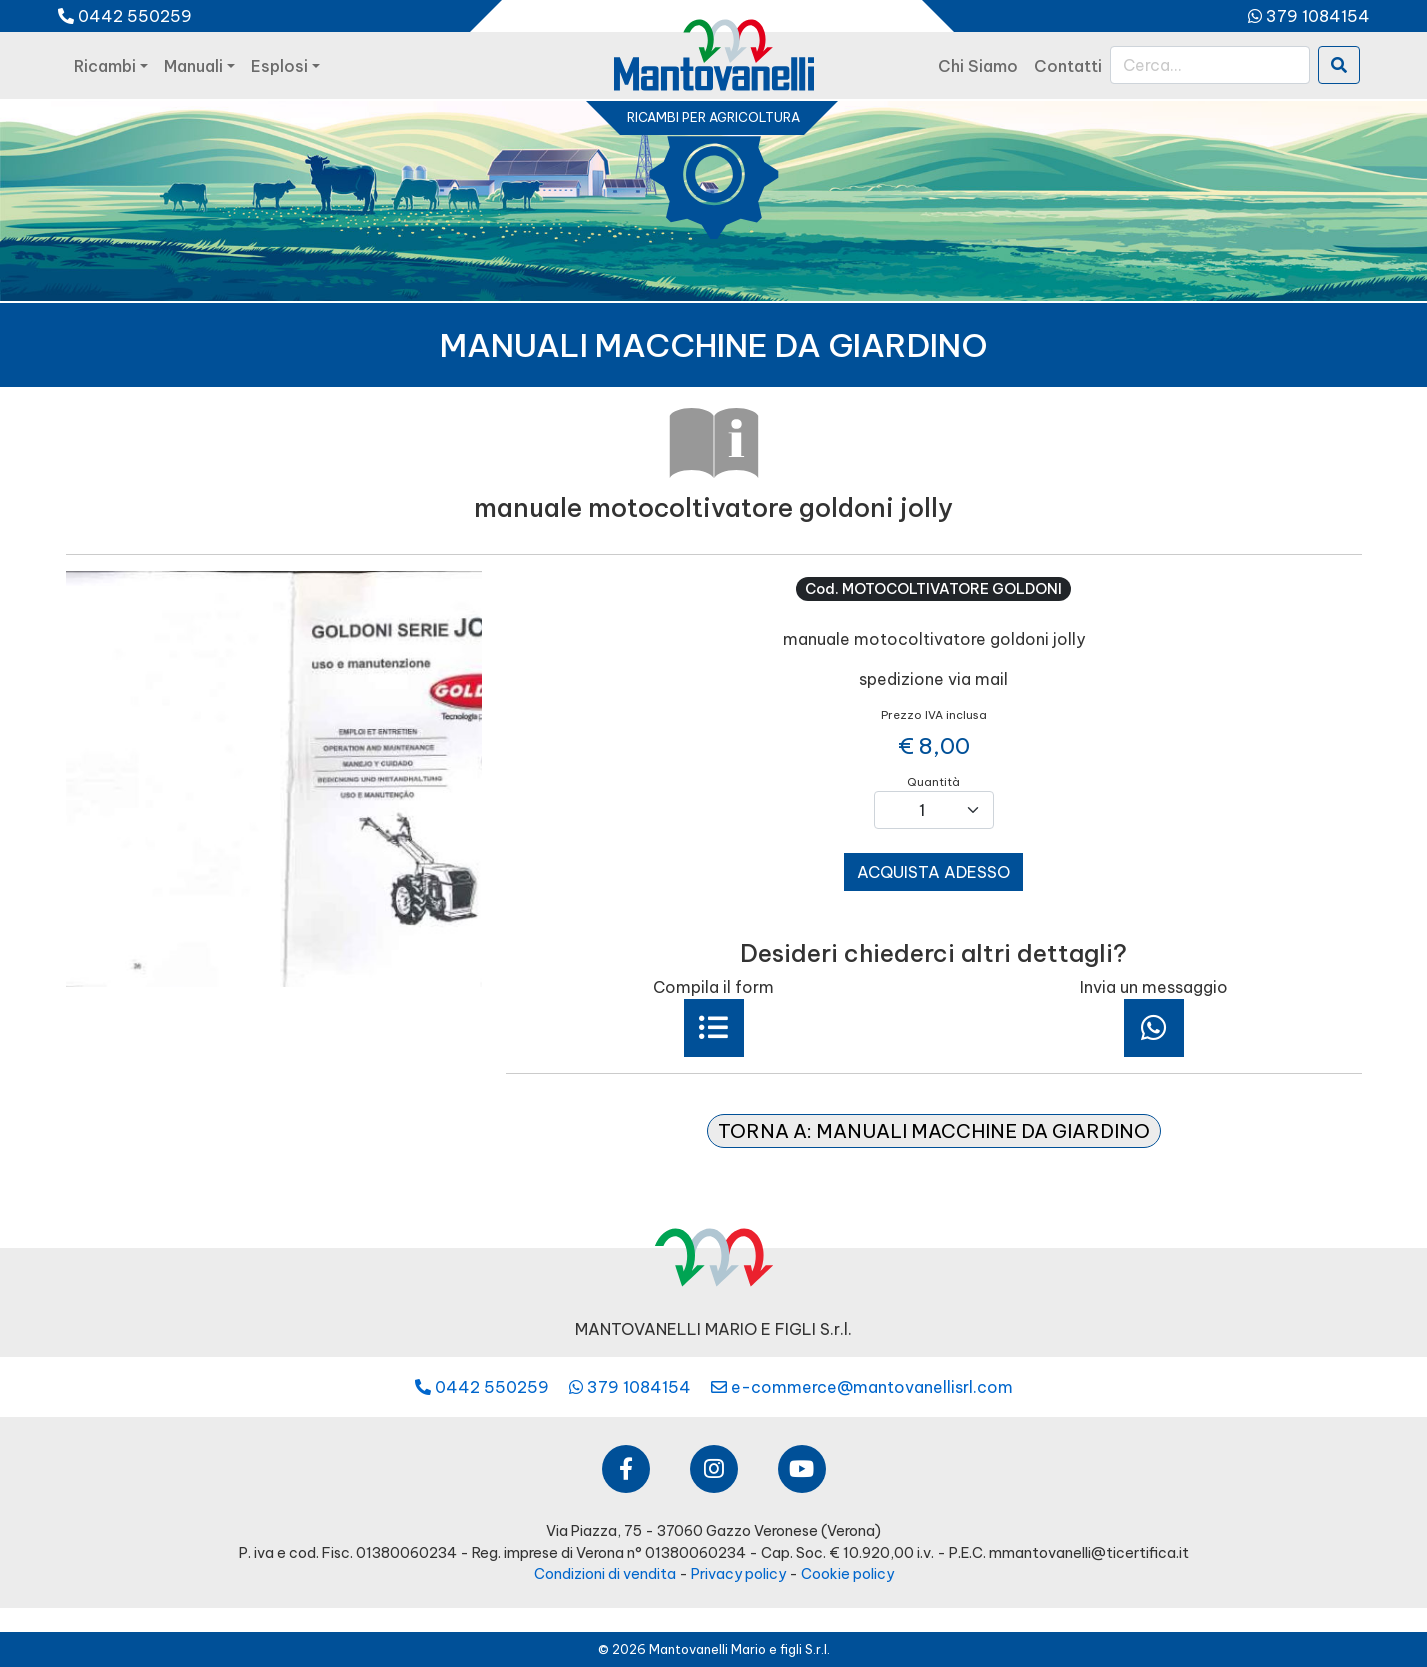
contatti (1068, 66)
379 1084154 (1309, 16)
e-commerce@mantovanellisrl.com (862, 1387)
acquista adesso (933, 872)
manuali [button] (193, 66)
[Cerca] (1210, 65)
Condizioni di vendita (605, 1574)
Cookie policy (847, 1574)
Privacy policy (738, 1574)
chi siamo (978, 66)
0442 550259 (125, 16)
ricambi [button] (105, 66)
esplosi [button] (279, 66)
